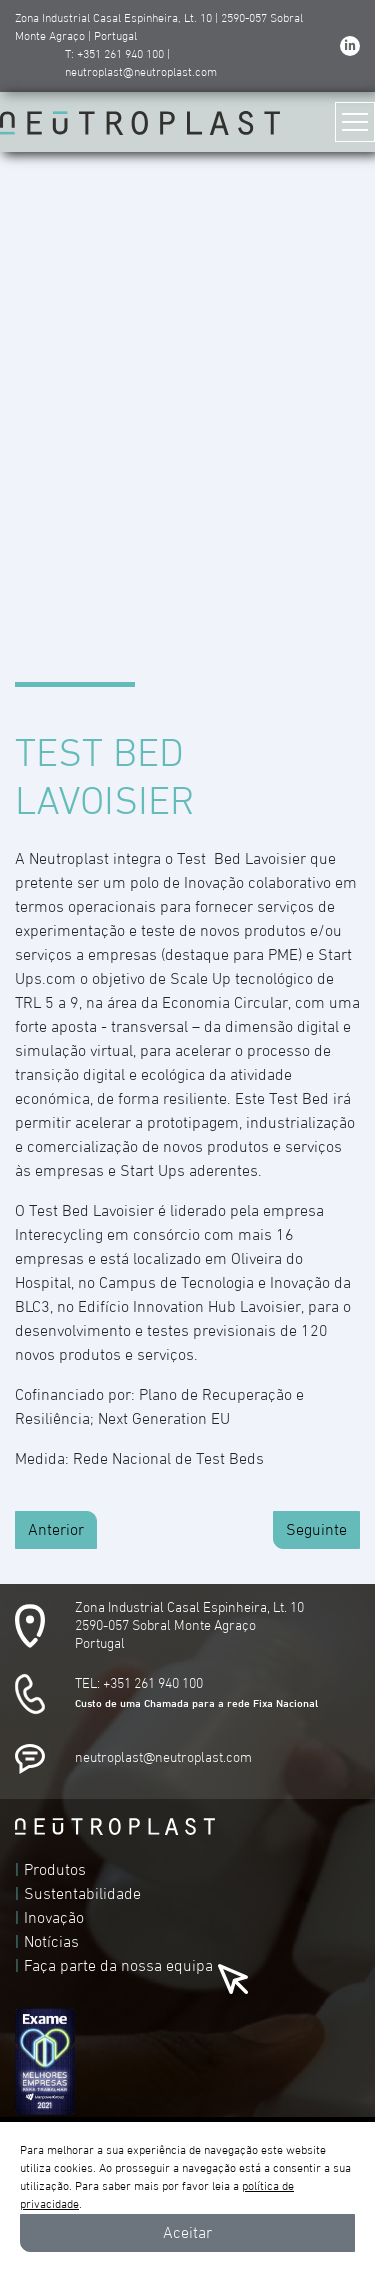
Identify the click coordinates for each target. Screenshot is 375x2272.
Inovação (54, 1918)
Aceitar (187, 2233)
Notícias (51, 1942)
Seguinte (316, 1530)
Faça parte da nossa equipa (118, 1966)
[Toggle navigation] (355, 122)
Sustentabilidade (82, 1894)
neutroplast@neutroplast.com (163, 1758)
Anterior (56, 1530)
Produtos (55, 1870)
